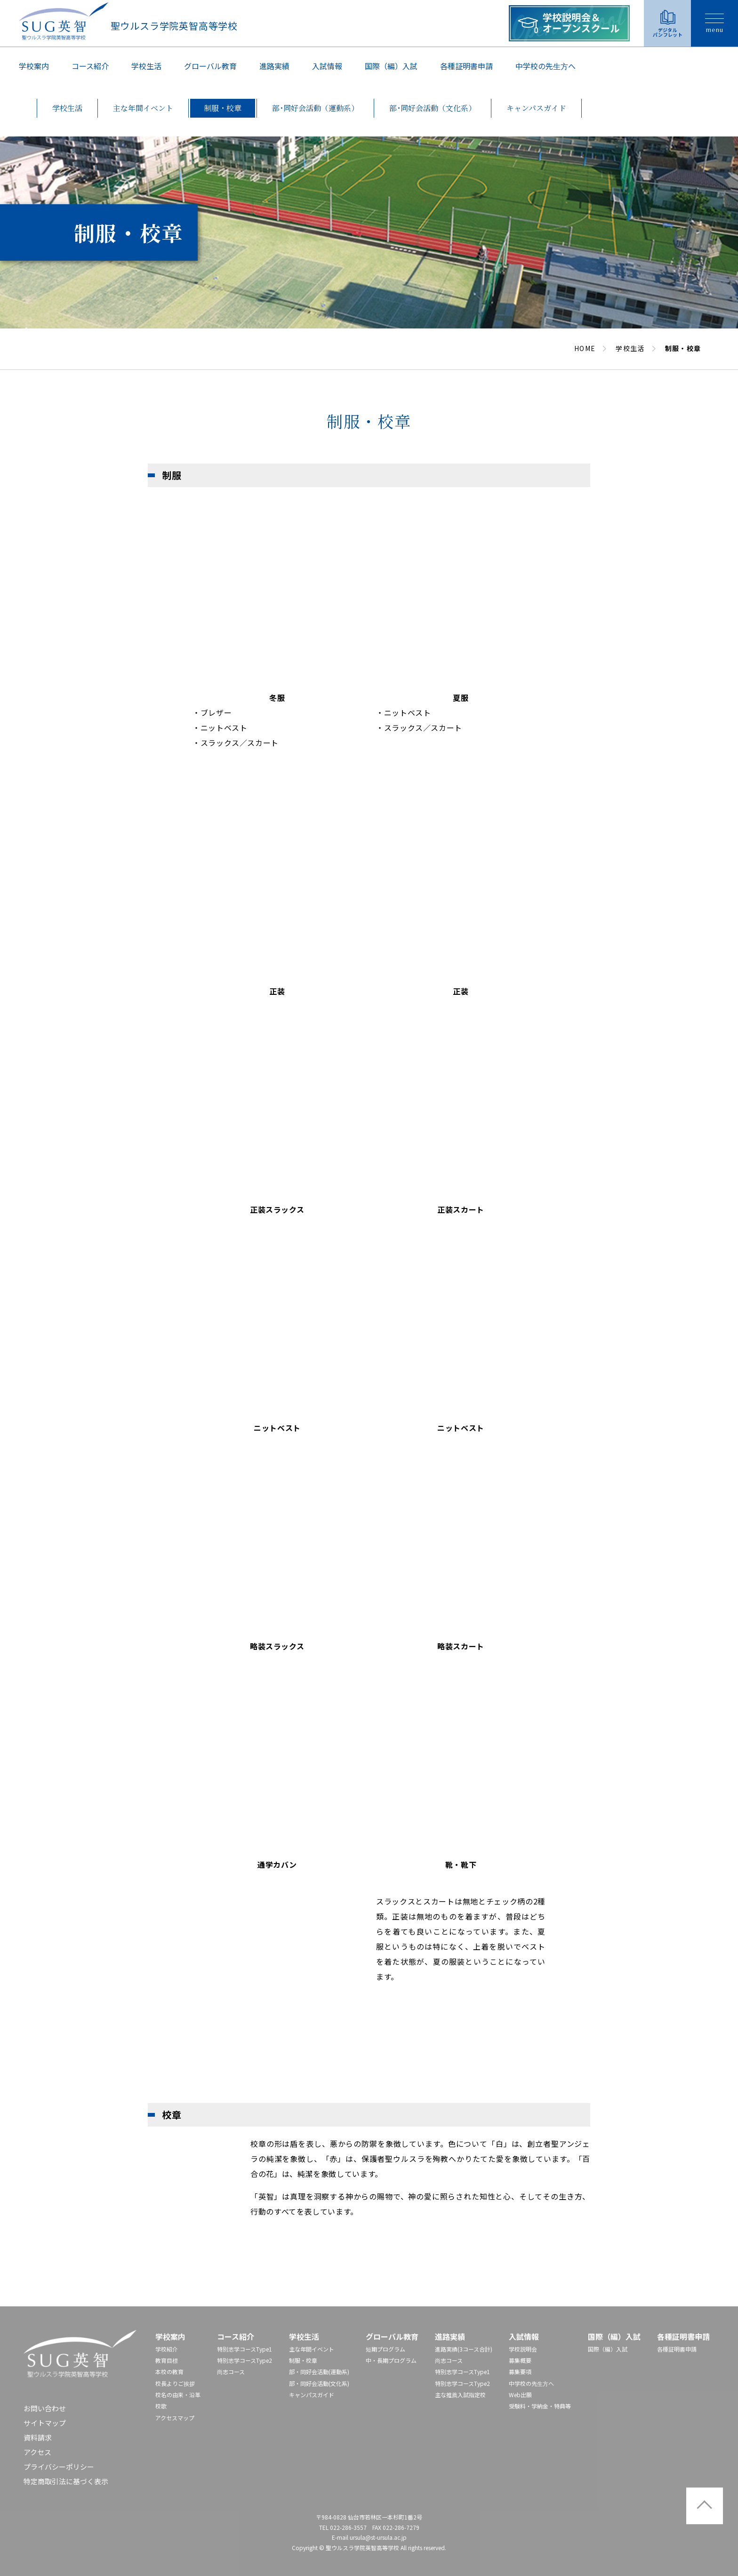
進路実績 (274, 66)
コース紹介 (90, 66)
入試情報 (327, 66)
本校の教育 (169, 2372)
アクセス (37, 2452)
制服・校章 (303, 2360)
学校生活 (146, 66)
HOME (585, 348)
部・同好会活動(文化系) (319, 2383)
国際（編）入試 (391, 66)
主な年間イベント (311, 2349)
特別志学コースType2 (244, 2360)
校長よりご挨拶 (175, 2383)
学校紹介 (166, 2349)
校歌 (161, 2406)
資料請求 (38, 2437)
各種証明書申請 (466, 66)
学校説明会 (523, 2349)
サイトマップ (45, 2423)
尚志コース (231, 2372)
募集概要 (520, 2360)
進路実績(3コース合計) (463, 2349)
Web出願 (520, 2395)
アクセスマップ (174, 2418)
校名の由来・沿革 (178, 2395)
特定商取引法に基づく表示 (66, 2481)
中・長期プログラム (391, 2360)
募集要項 (520, 2372)
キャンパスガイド (311, 2395)
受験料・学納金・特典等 (540, 2406)
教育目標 (166, 2360)
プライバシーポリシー (59, 2467)
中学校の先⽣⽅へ (545, 66)
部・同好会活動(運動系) (319, 2372)
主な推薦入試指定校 (460, 2395)
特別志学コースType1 (244, 2349)
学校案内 (34, 66)
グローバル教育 (210, 66)
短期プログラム (385, 2349)
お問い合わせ (45, 2408)
